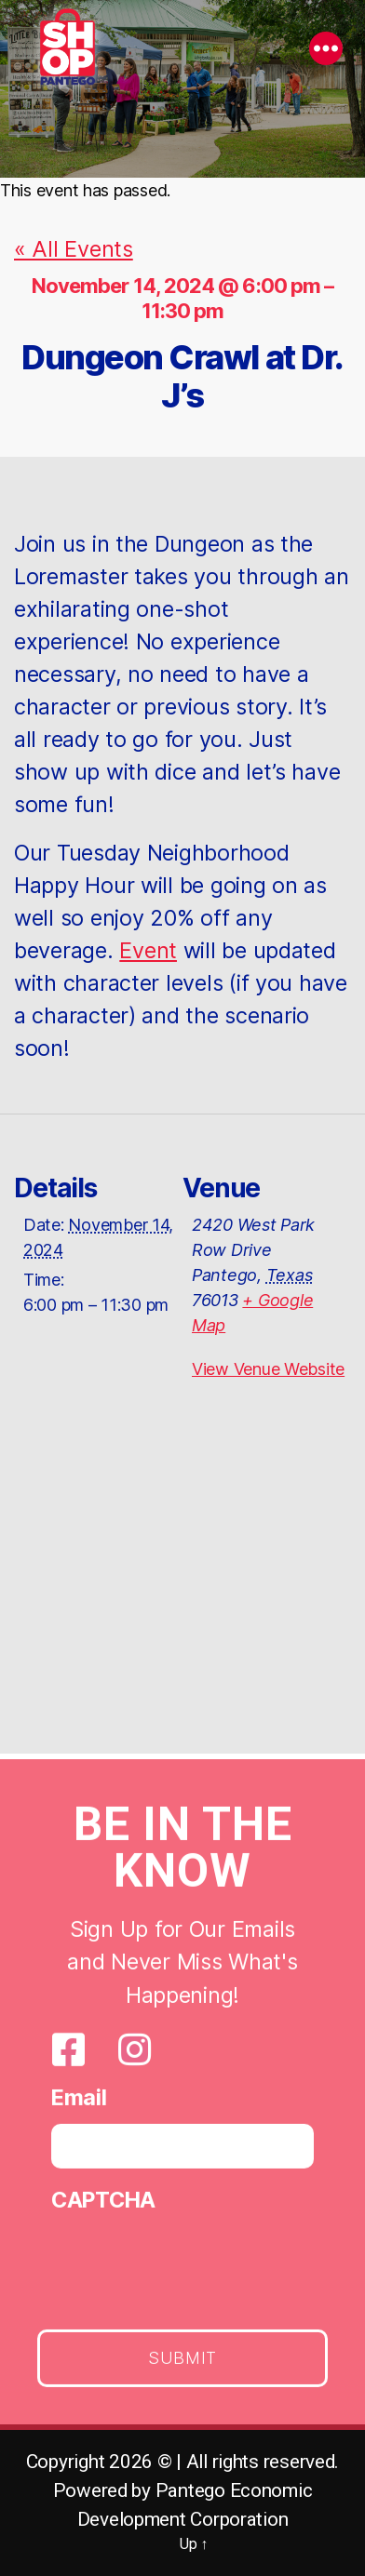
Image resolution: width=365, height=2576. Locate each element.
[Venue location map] (182, 1591)
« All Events (73, 248)
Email (79, 2100)
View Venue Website (268, 1369)
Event (148, 950)
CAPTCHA (103, 2203)
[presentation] (192, 2266)
